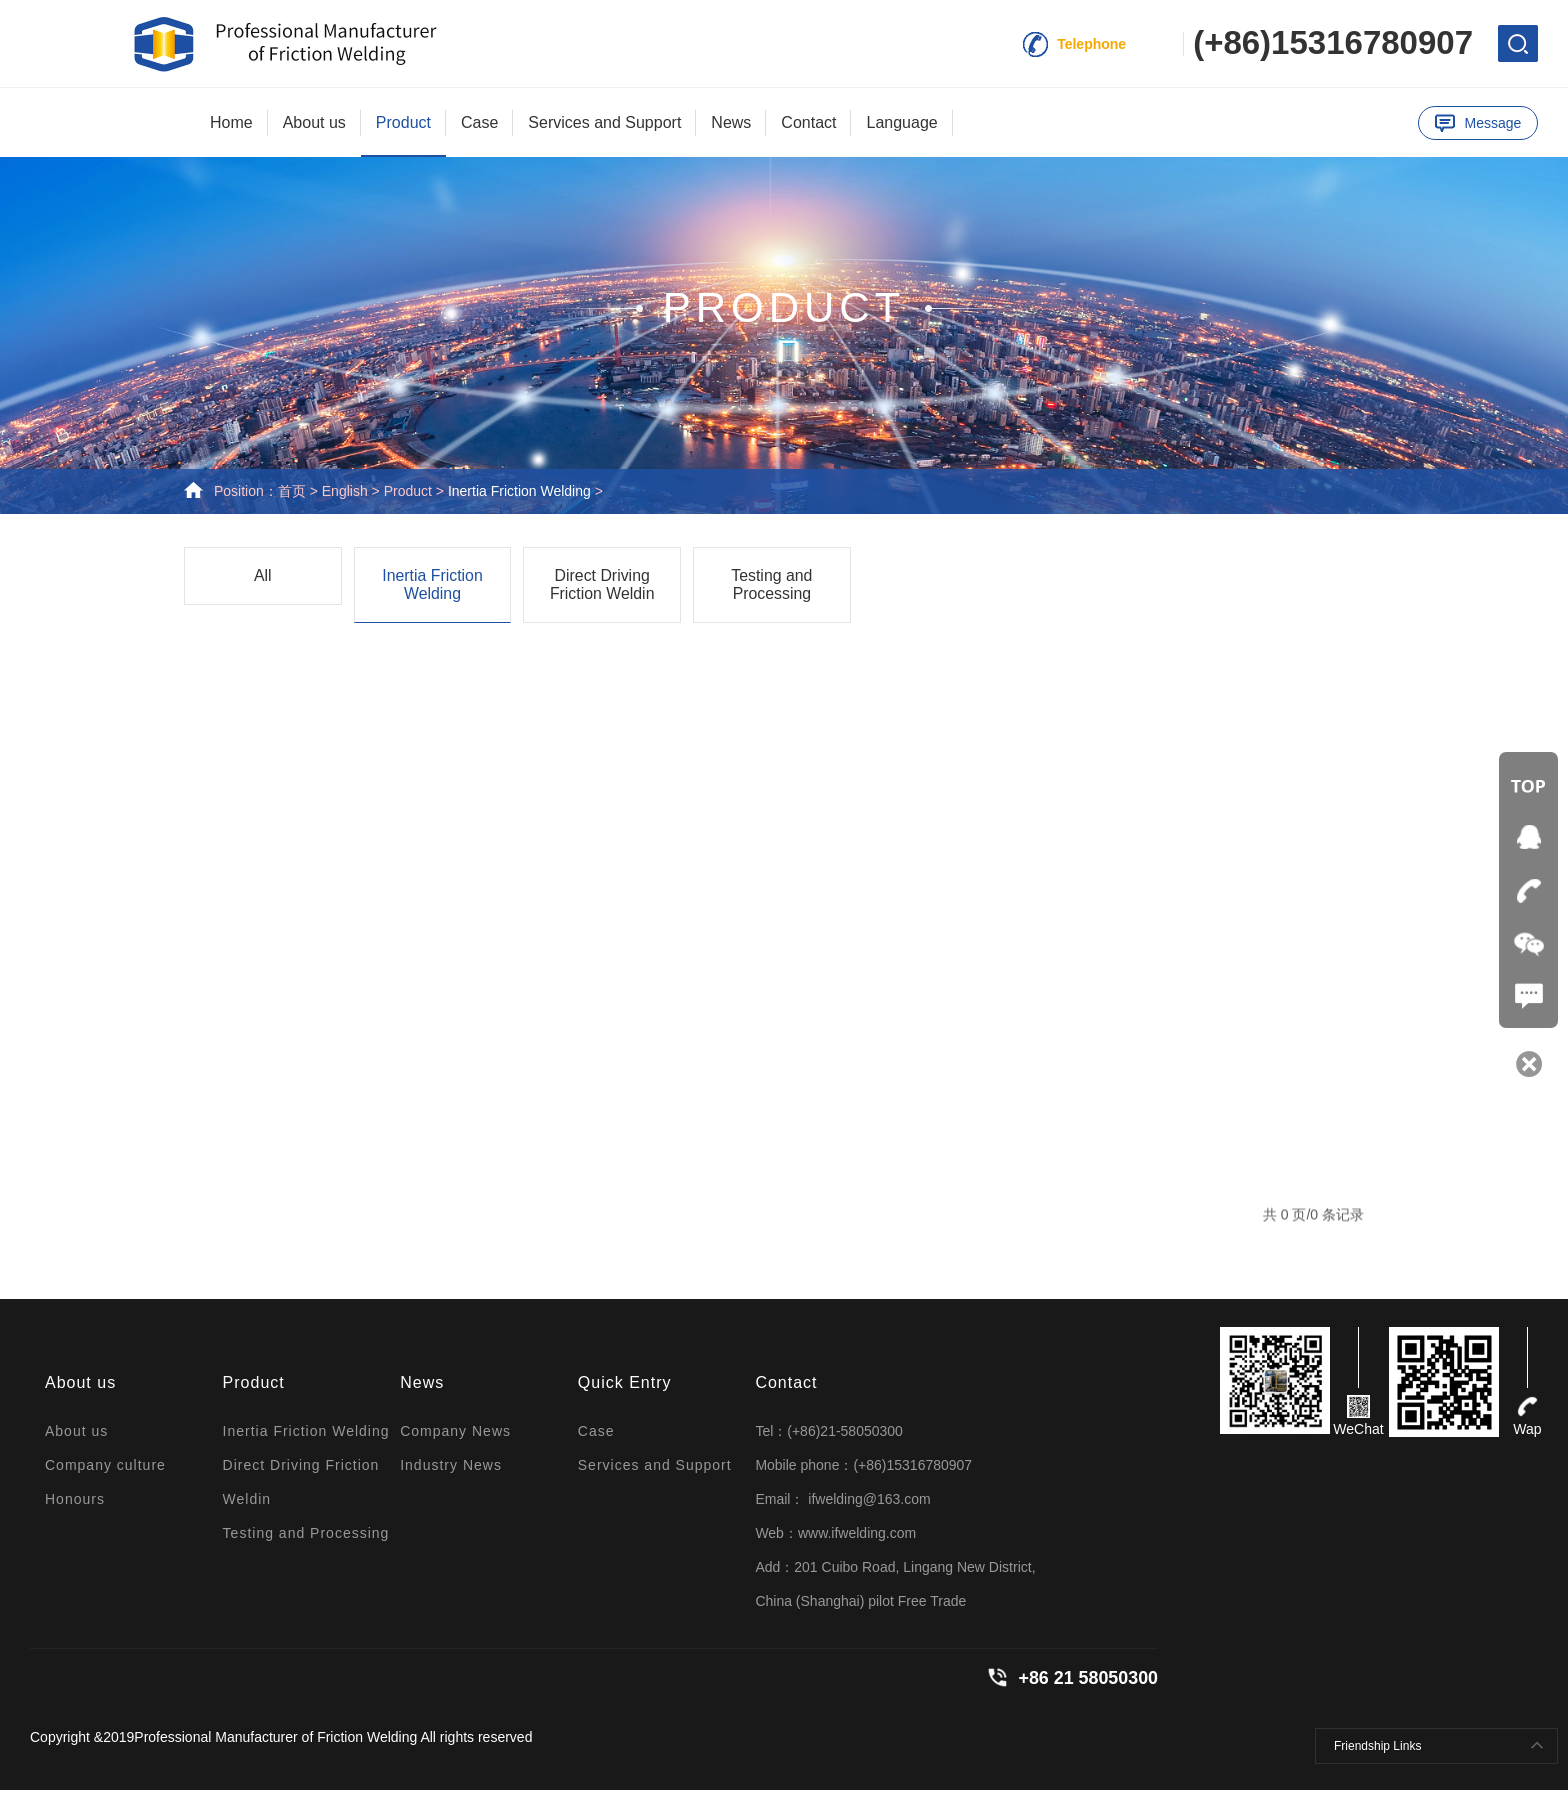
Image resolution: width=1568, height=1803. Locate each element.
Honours (75, 1512)
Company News (455, 1444)
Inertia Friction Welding (519, 502)
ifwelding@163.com (867, 1512)
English (345, 502)
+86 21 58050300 (1087, 1691)
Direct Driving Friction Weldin (602, 596)
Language (901, 122)
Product (403, 122)
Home (231, 122)
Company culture (105, 1478)
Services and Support (604, 122)
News (731, 122)
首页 (292, 502)
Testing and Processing (772, 596)
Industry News (451, 1478)
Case (479, 122)
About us (314, 122)
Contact (808, 122)
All (263, 587)
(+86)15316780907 (1333, 42)
